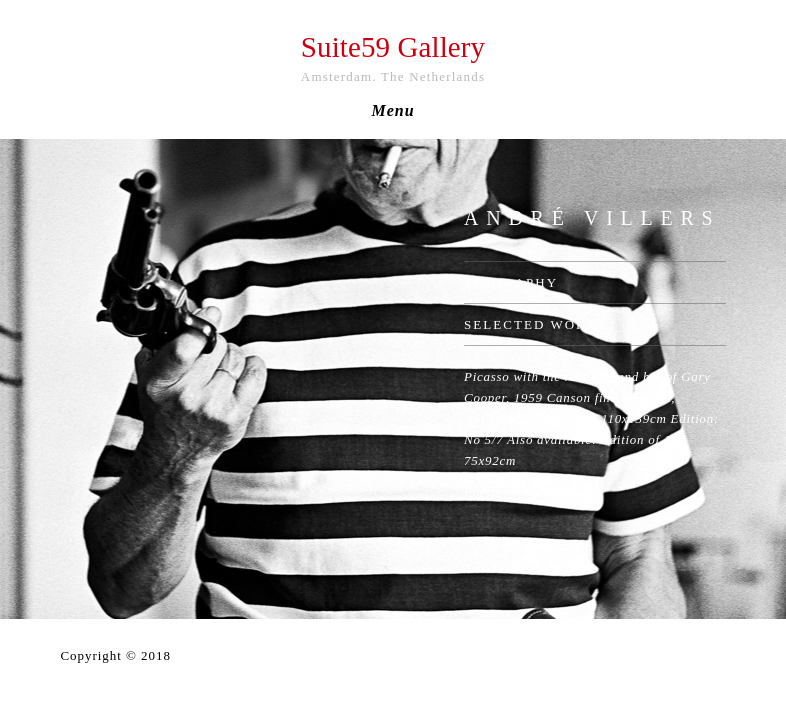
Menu (392, 111)
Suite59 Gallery (393, 47)
